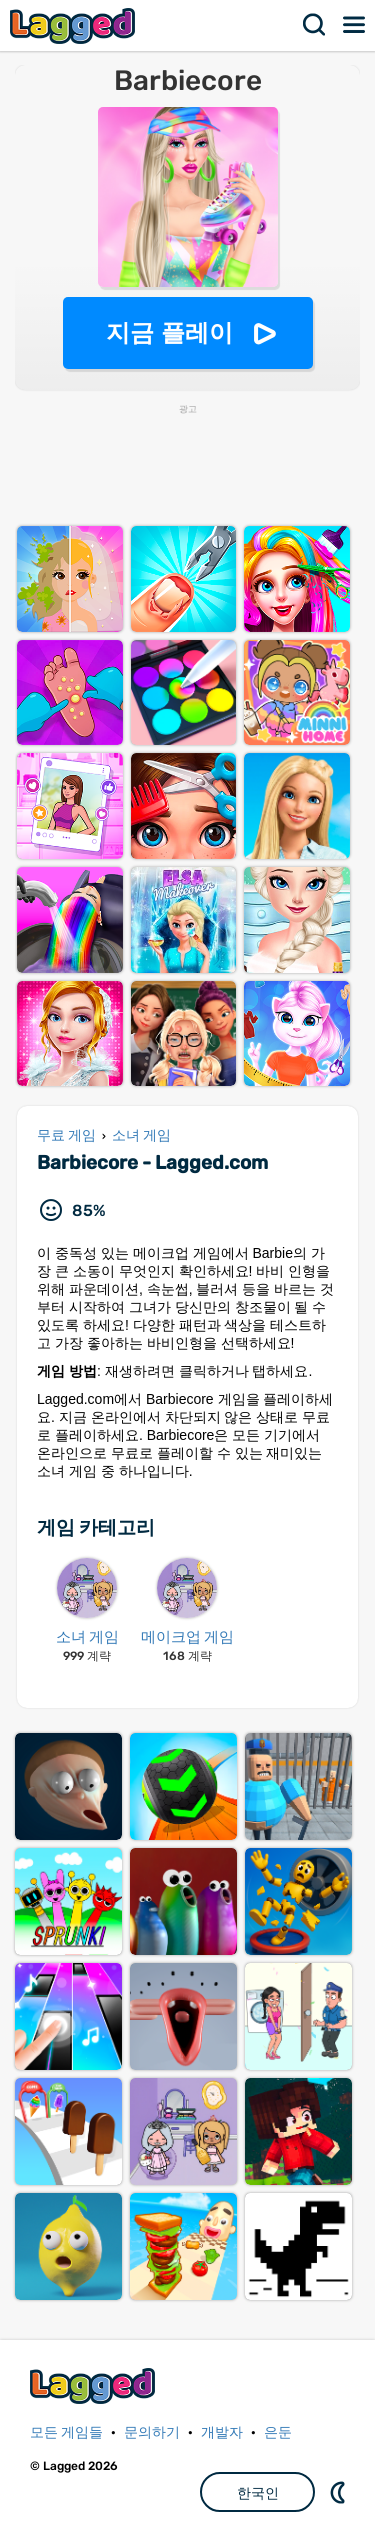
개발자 (222, 2432)
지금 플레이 (169, 332)
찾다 (315, 25)
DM (340, 2492)
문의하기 (152, 2432)
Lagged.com (95, 2385)
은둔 (278, 2432)
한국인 (258, 2493)
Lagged (75, 25)
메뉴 (355, 25)
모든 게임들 (66, 2432)
